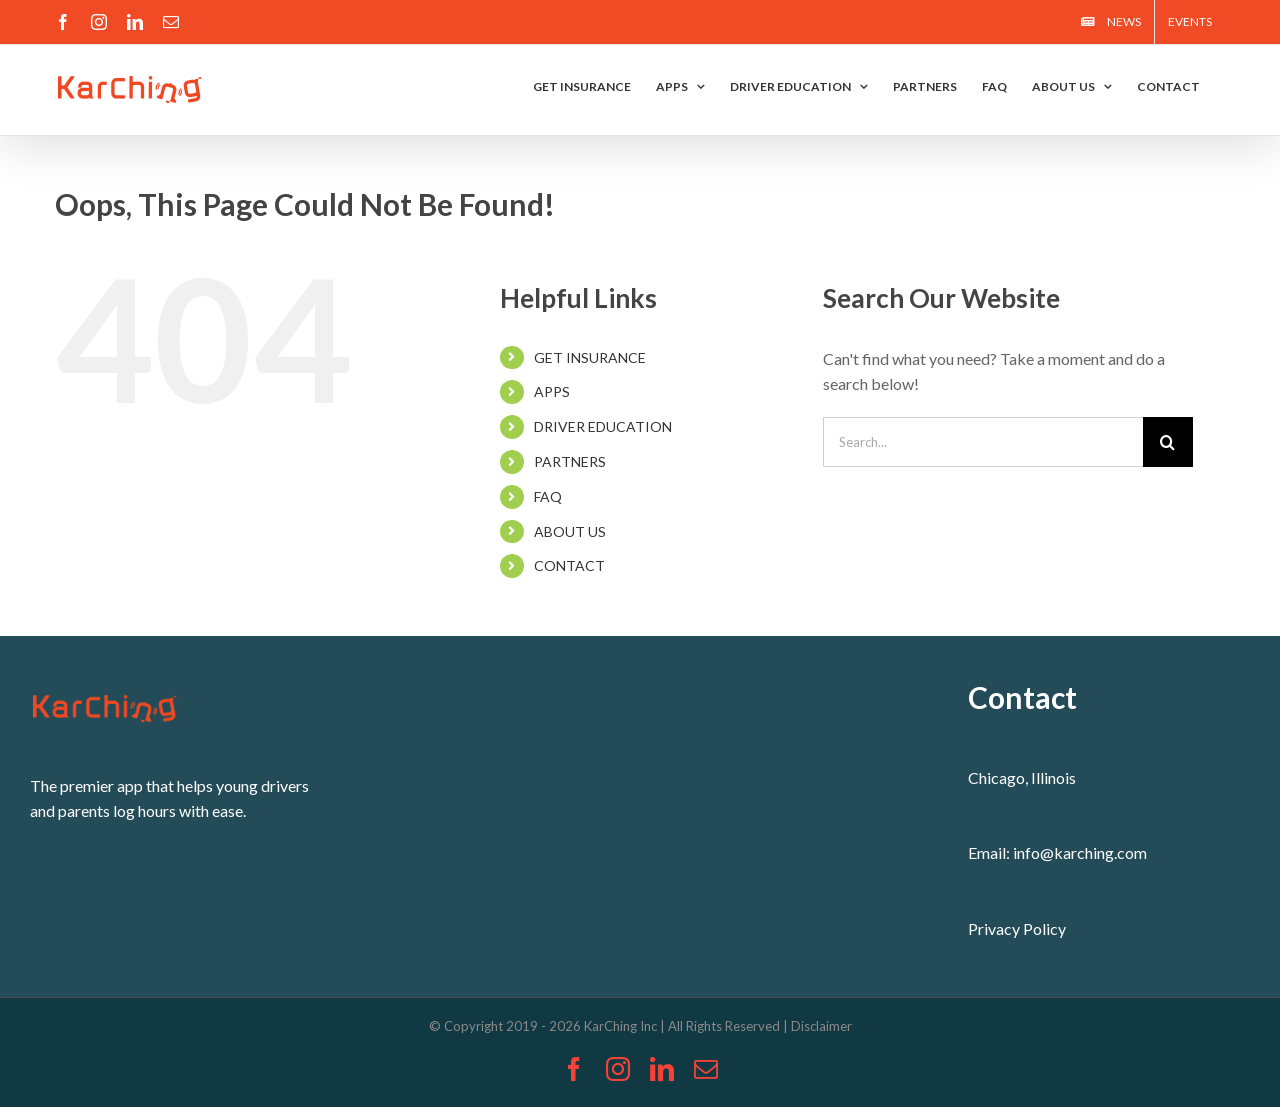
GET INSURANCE (590, 357)
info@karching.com (1080, 852)
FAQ (548, 496)
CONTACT (569, 565)
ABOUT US (570, 531)
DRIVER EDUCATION (603, 426)
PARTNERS (570, 461)
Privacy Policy (1017, 928)
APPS (552, 391)
